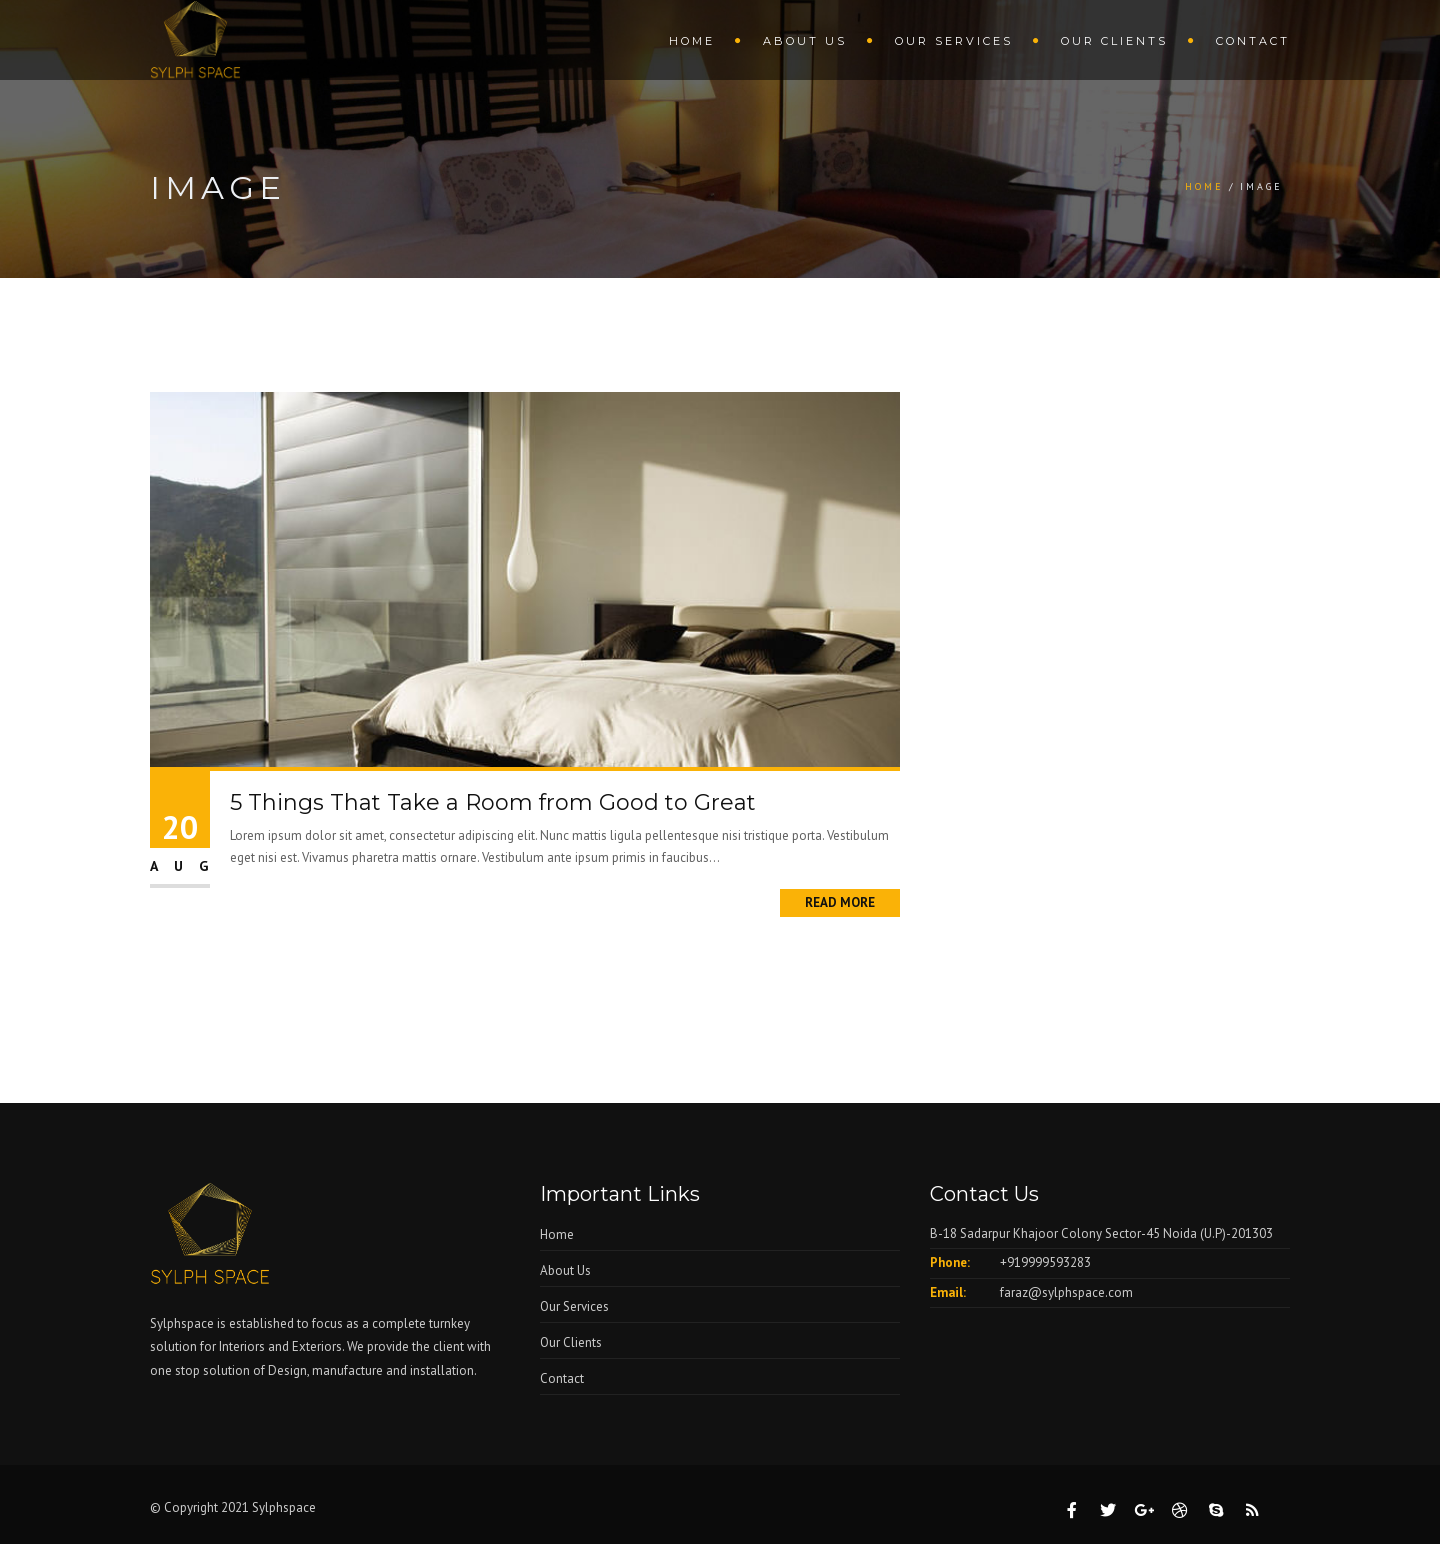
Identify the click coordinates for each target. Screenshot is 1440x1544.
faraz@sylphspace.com (1066, 1292)
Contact (1253, 41)
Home (692, 41)
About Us (805, 41)
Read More (840, 902)
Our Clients (1114, 41)
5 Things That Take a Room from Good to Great (493, 802)
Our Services (954, 41)
